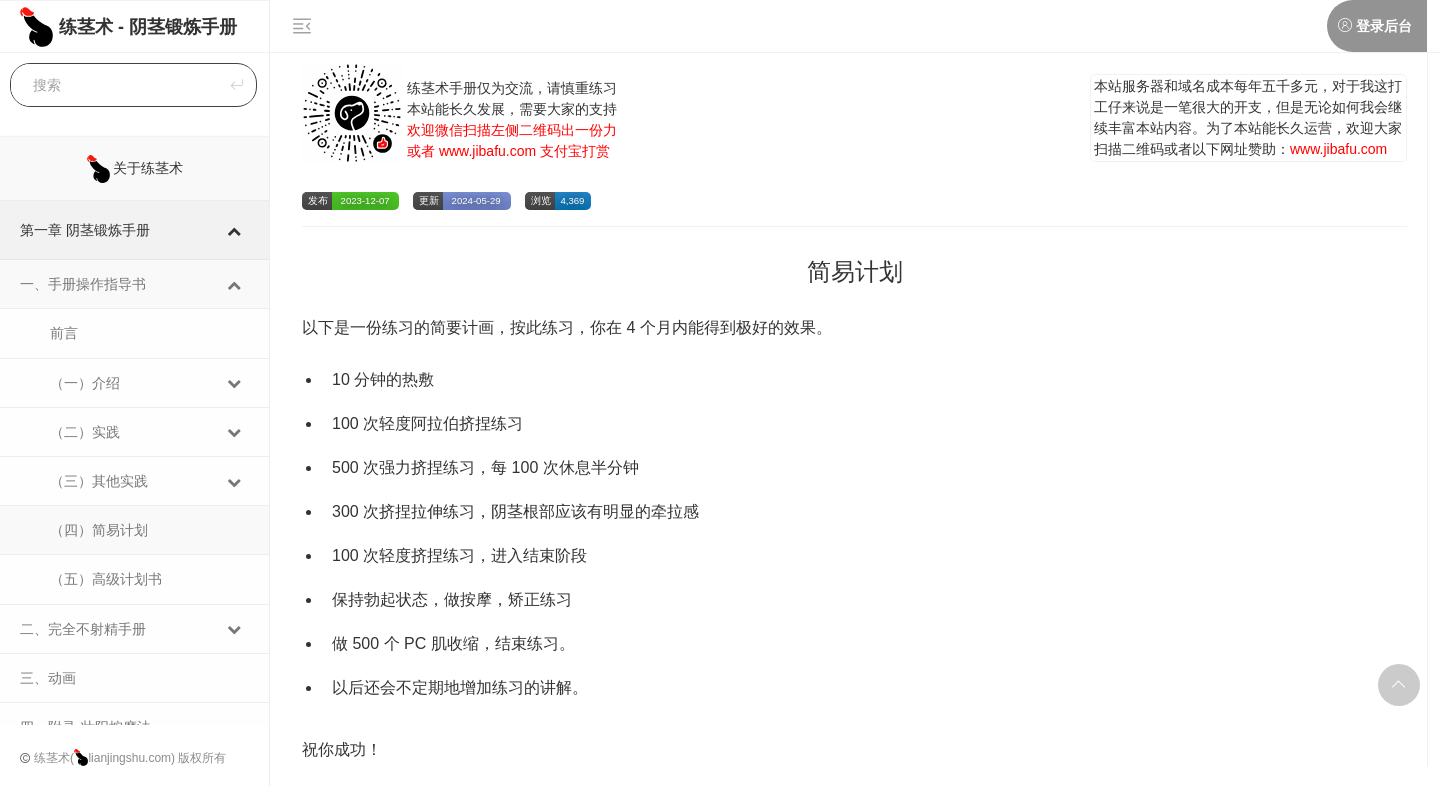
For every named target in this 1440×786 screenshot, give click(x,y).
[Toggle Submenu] (234, 230)
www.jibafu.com (487, 151)
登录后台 (1384, 26)
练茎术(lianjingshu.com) (104, 758)
